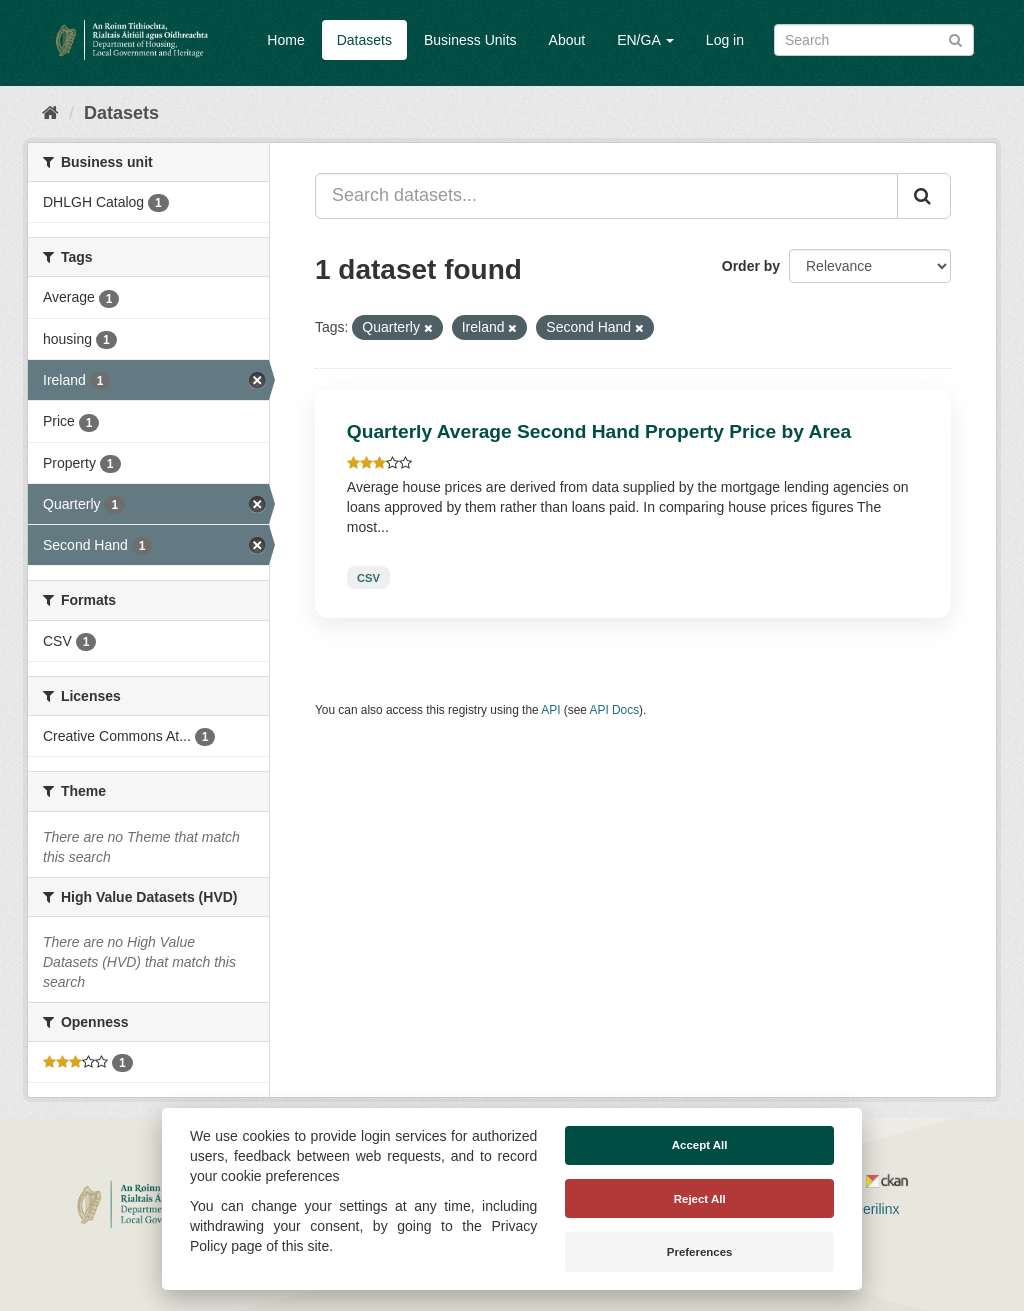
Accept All (700, 1145)
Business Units (470, 40)
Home (285, 40)
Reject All (700, 1199)
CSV (368, 577)
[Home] (50, 113)
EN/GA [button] (645, 40)
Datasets (364, 40)
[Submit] (955, 38)
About (567, 40)
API (550, 710)
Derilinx (867, 1209)
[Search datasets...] (606, 196)
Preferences (700, 1252)
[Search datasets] (874, 40)
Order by (751, 266)
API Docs (615, 710)
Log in (725, 40)
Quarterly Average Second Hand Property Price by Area (599, 431)
